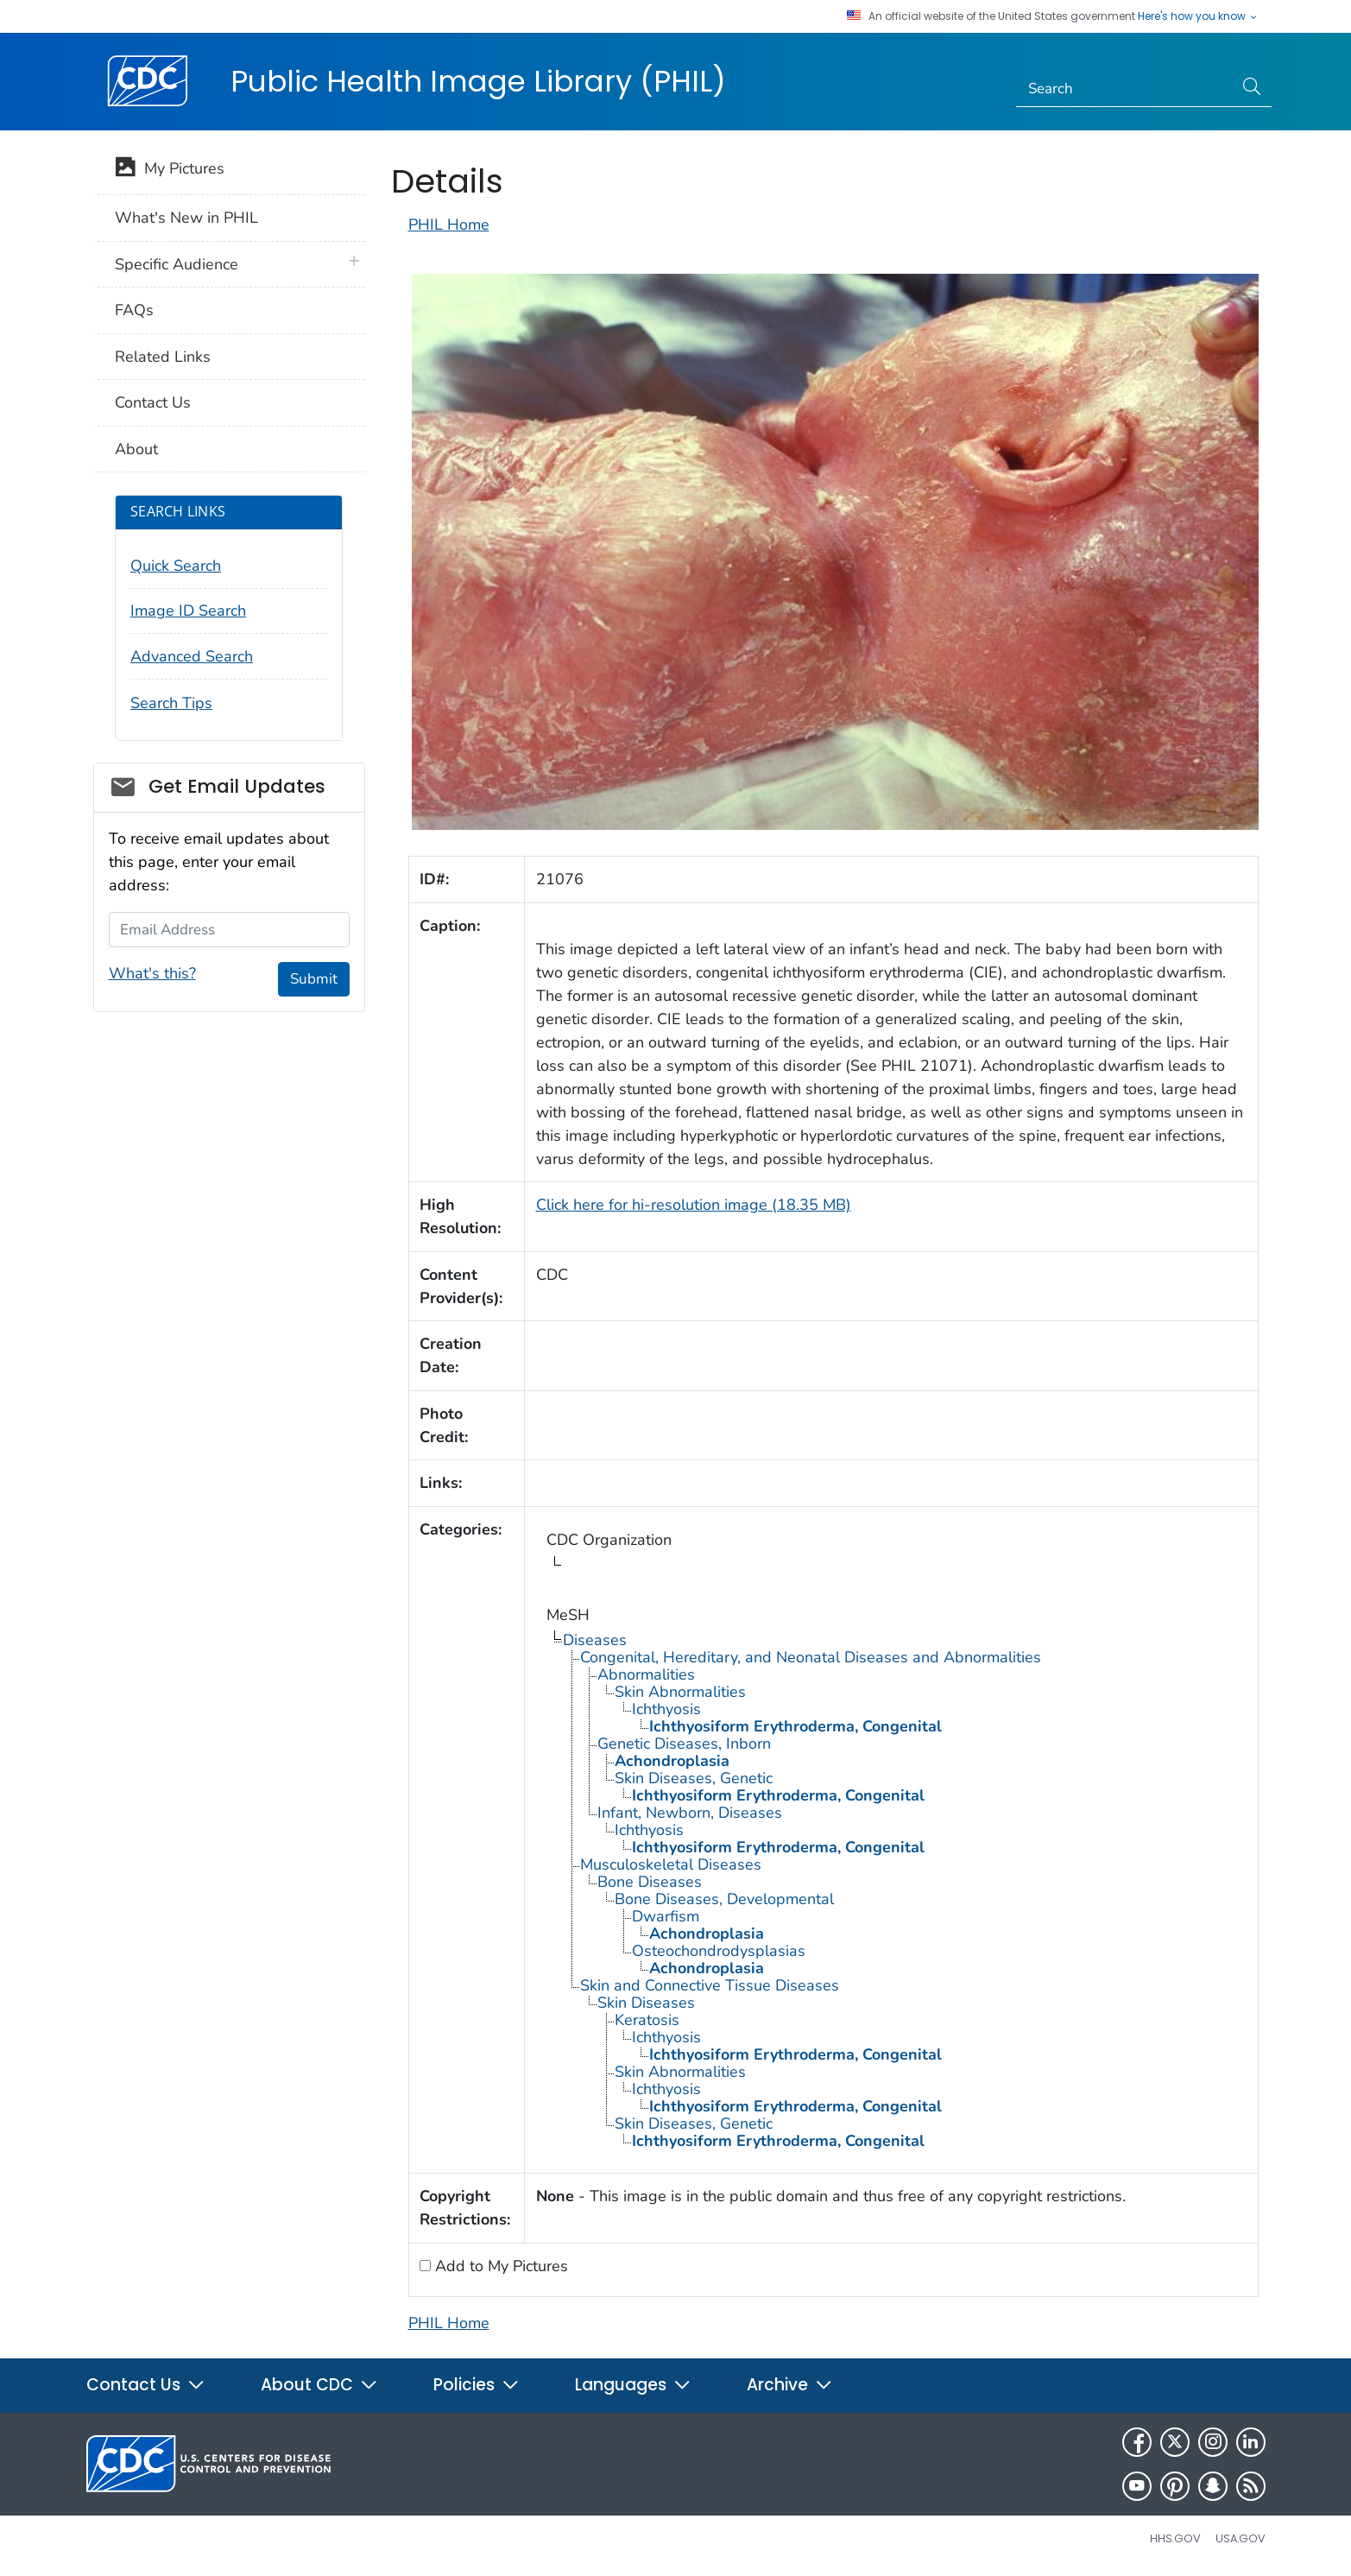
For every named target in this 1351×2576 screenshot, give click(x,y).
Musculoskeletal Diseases (670, 1864)
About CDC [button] (319, 2384)
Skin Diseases (646, 2002)
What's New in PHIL (186, 217)
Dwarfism (665, 1916)
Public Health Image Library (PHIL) (478, 81)
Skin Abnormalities (680, 1691)
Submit (314, 979)
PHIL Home (448, 224)
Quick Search (175, 565)
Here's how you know (1198, 16)
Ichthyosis (666, 1709)
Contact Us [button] (145, 2384)
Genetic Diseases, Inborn (684, 1743)
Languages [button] (633, 2384)
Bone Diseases (649, 1881)
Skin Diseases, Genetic (694, 1778)
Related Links (163, 356)
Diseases (595, 1640)
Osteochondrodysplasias (718, 1950)
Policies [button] (476, 2384)
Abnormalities (646, 1674)
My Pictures (169, 170)
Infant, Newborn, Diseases (689, 1812)
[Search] (1124, 89)
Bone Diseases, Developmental (724, 1899)
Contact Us (153, 402)
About (136, 449)
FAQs (134, 310)
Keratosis (647, 2020)
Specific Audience (176, 264)
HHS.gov (1175, 2538)
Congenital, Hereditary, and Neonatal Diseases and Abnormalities (810, 1657)
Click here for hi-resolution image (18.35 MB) (693, 1204)
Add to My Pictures (499, 2266)
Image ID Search (188, 610)
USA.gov (1240, 2538)
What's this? (152, 973)
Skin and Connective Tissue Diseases (709, 1985)
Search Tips (171, 703)
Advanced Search (191, 656)
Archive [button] (790, 2384)
